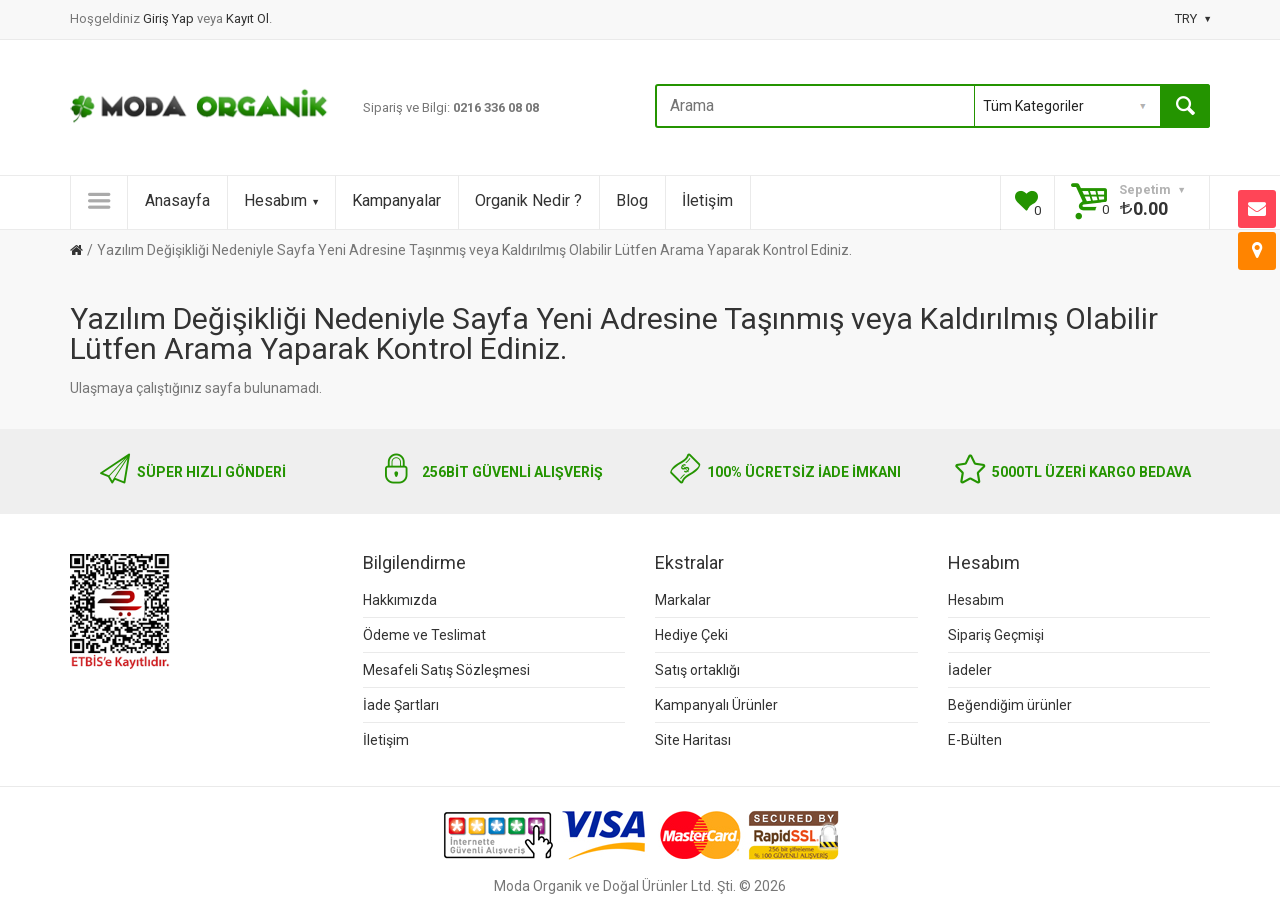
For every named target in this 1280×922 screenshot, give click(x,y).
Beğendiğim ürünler (1010, 705)
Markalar (683, 600)
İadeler (970, 670)
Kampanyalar (396, 200)
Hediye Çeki (691, 635)
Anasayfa (177, 200)
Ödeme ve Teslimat (424, 635)
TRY (1192, 18)
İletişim (707, 200)
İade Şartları (401, 705)
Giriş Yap (170, 18)
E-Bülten (975, 740)
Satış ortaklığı (697, 670)
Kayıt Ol (247, 18)
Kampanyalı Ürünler (716, 705)
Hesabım (281, 200)
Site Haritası (693, 740)
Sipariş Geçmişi (996, 635)
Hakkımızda (400, 600)
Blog (632, 200)
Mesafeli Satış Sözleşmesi (446, 670)
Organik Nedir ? (528, 200)
